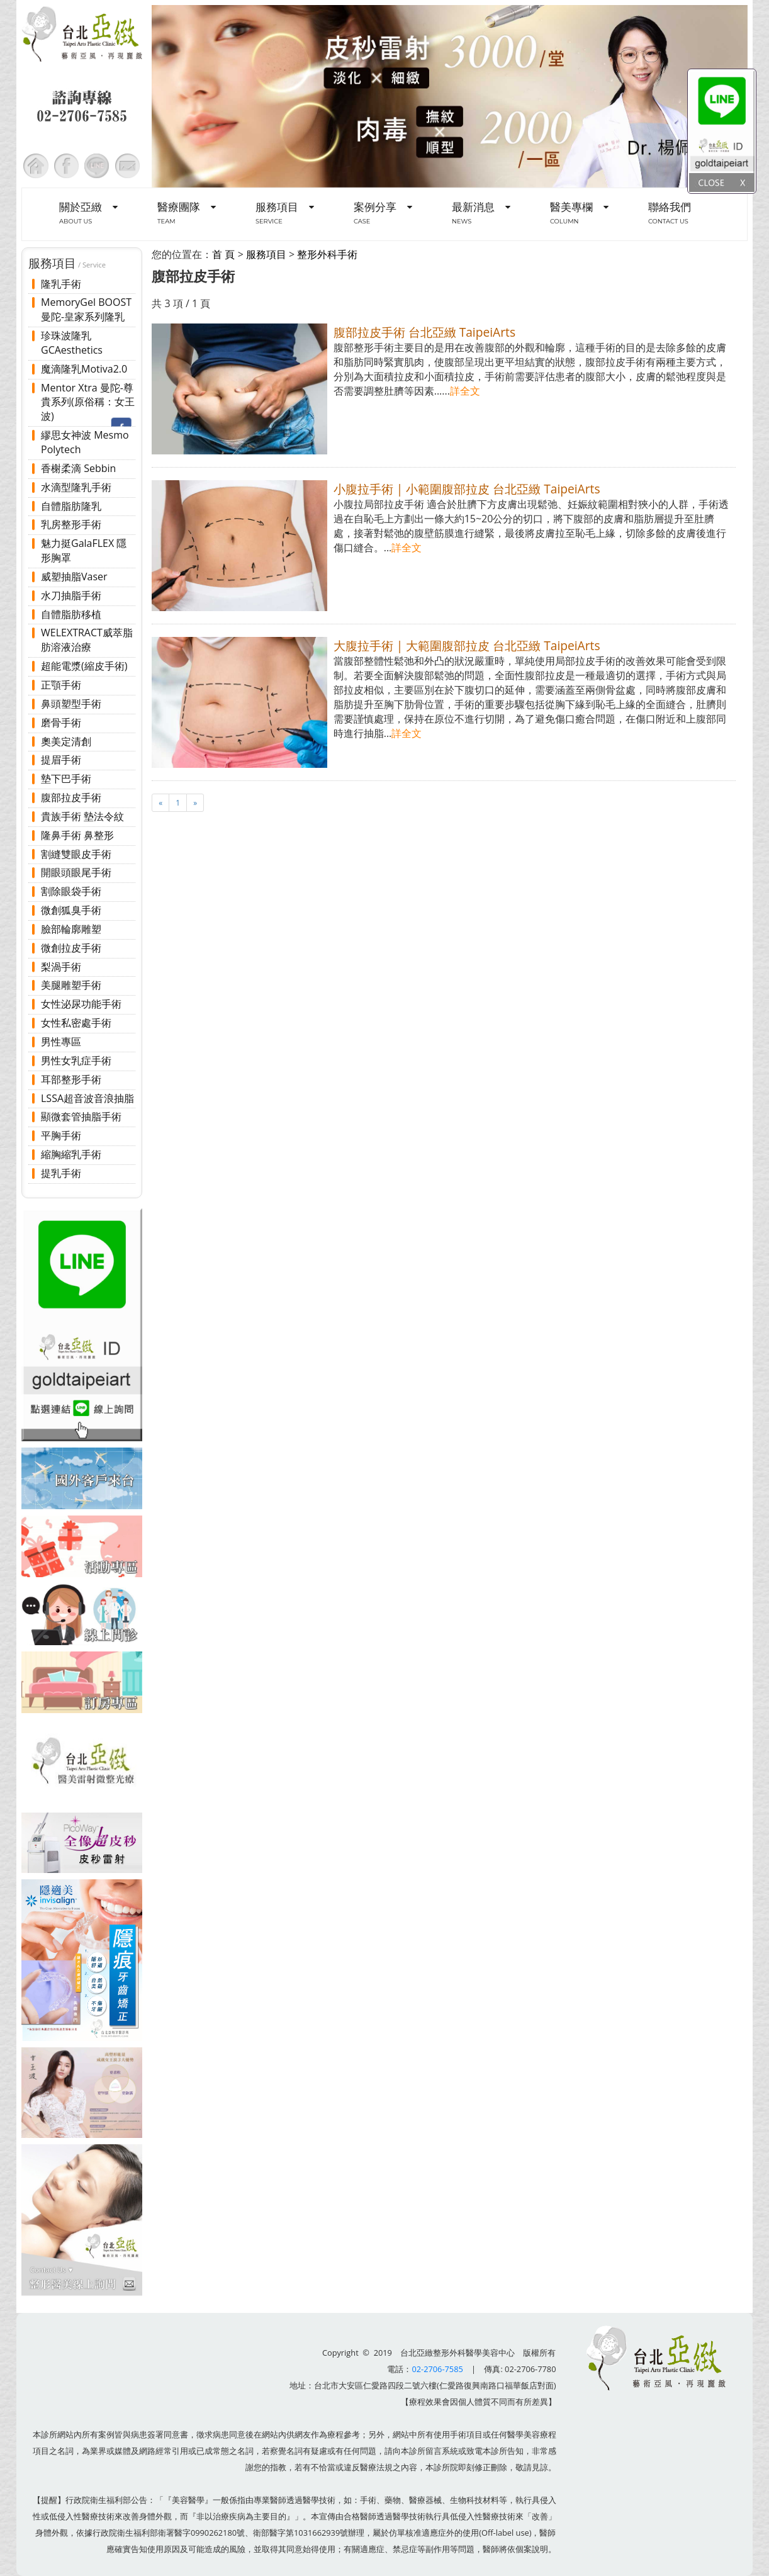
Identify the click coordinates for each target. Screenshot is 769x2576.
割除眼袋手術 (71, 891)
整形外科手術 (327, 254)
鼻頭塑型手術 (71, 704)
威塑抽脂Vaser (74, 576)
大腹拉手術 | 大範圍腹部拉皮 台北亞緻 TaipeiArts (467, 645)
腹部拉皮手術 (71, 797)
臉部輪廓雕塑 (71, 929)
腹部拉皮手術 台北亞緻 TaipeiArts (424, 331)
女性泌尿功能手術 (81, 1004)
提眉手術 (61, 760)
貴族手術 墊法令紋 (82, 816)
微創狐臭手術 (71, 910)
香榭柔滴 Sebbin (78, 468)
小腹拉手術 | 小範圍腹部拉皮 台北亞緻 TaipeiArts (467, 488)
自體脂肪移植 (71, 614)
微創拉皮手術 (71, 948)
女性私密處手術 (76, 1023)
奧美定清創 (66, 741)
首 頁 (223, 254)
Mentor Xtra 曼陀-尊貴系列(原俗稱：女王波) (88, 402)
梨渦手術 (61, 967)
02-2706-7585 (437, 2369)
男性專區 (61, 1042)
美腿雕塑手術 (71, 985)
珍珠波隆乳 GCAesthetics (72, 343)
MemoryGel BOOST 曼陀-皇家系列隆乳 (86, 309)
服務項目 (266, 254)
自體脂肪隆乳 (71, 506)
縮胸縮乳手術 (71, 1154)
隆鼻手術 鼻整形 (77, 835)
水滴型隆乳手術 (76, 487)
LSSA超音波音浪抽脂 (87, 1098)
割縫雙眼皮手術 (76, 854)
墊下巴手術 (66, 778)
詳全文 (465, 391)
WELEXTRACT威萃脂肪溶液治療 (87, 640)
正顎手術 (61, 685)
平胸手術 (61, 1135)
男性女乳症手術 (76, 1060)
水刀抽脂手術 (71, 595)
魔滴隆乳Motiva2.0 (84, 369)
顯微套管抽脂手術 (81, 1116)
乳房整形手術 (71, 524)
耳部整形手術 (71, 1079)
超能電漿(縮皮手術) (84, 666)
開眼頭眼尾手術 (76, 872)
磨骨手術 (61, 722)
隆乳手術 (61, 284)
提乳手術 (61, 1173)
